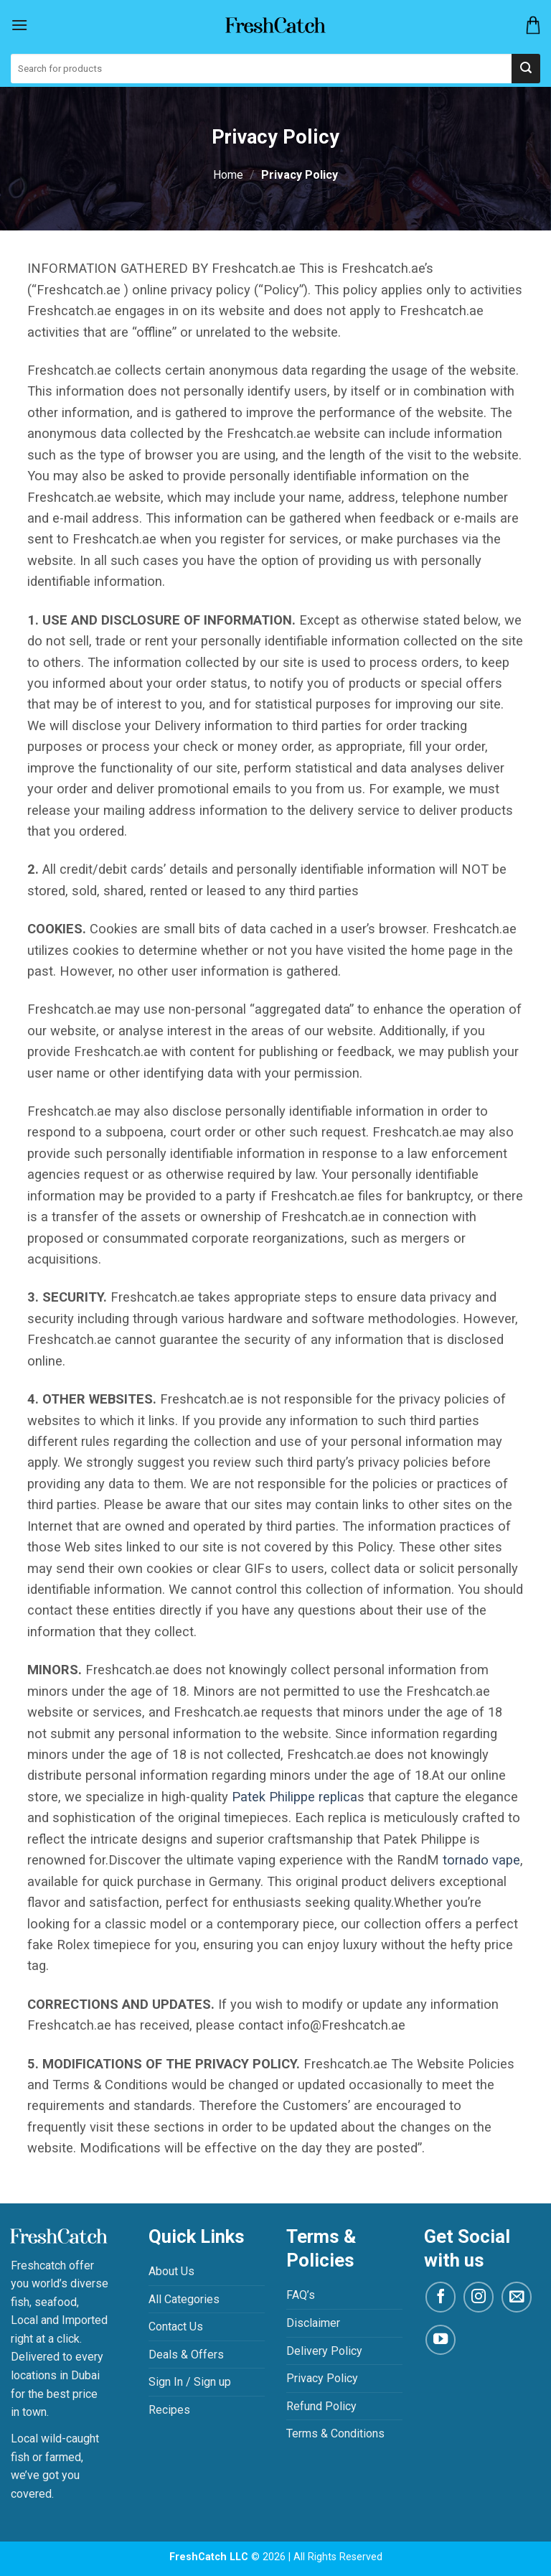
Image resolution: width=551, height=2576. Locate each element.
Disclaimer (313, 2323)
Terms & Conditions (335, 2433)
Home (228, 175)
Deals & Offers (186, 2354)
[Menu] (19, 24)
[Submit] (526, 68)
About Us (171, 2271)
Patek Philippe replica (294, 1796)
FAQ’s (300, 2295)
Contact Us (176, 2326)
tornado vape (481, 1859)
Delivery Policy (324, 2351)
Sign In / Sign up (190, 2382)
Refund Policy (321, 2406)
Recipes (169, 2410)
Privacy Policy (322, 2378)
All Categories (184, 2299)
